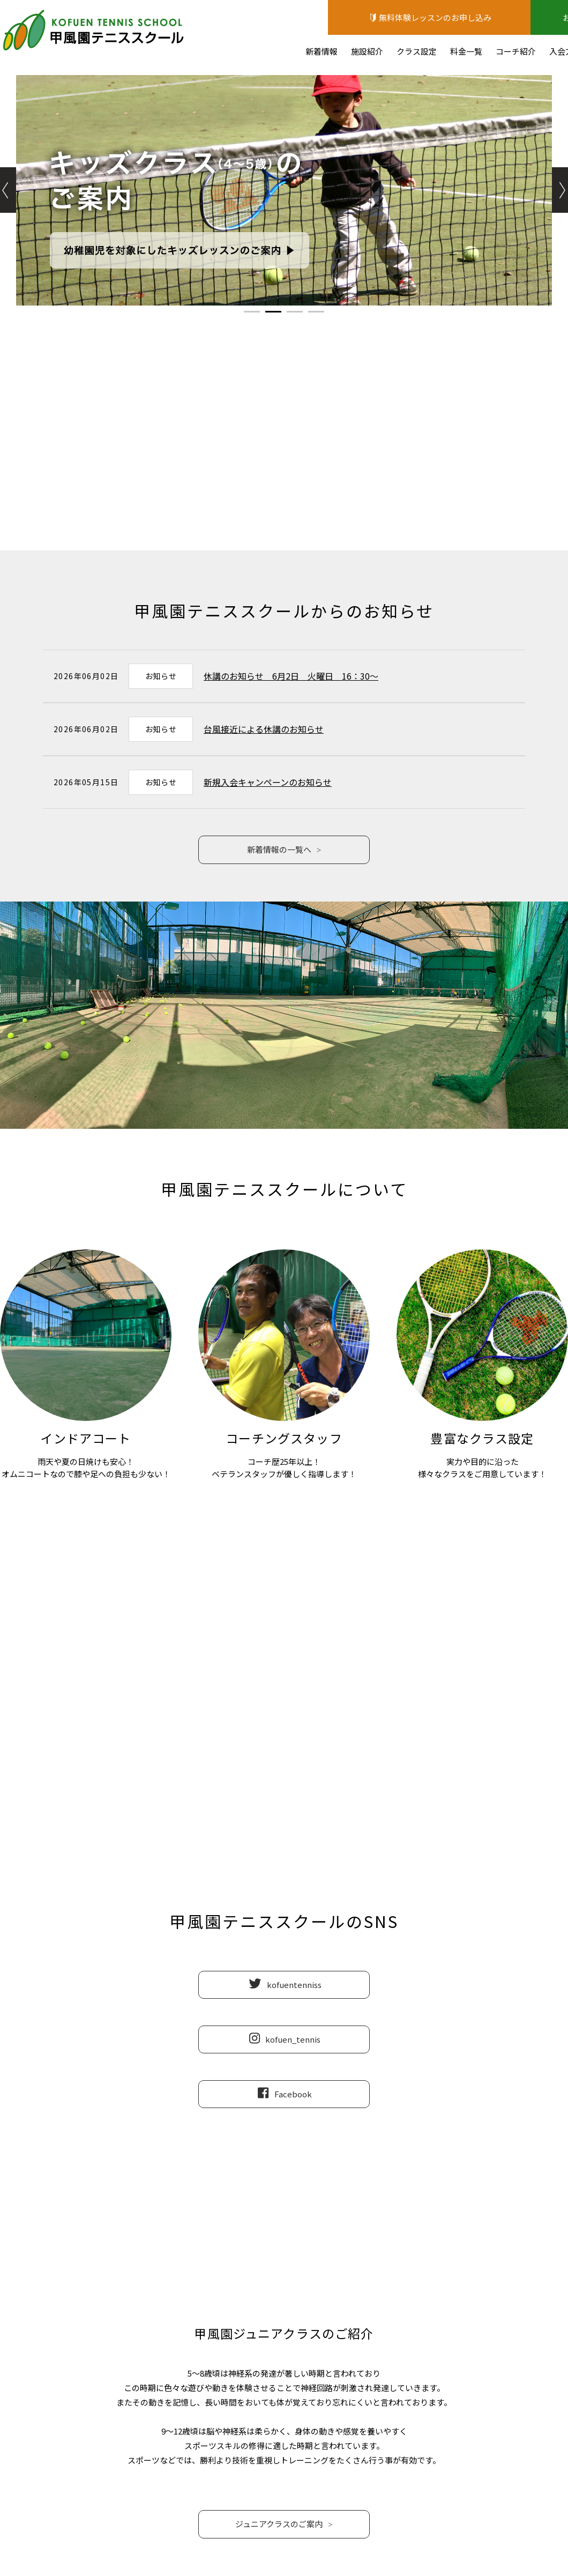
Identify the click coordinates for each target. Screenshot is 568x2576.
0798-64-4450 (284, 1702)
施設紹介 (367, 51)
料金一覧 (466, 51)
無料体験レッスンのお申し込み (429, 17)
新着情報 (321, 51)
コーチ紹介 (516, 51)
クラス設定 (417, 51)
